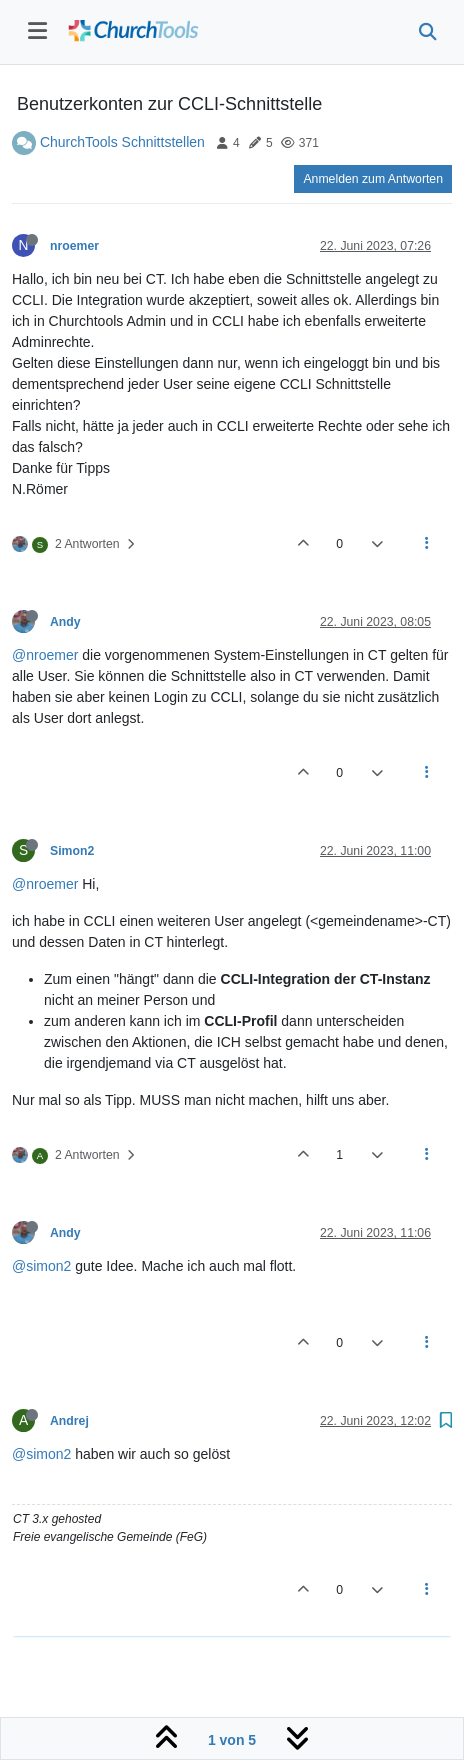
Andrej (69, 1421)
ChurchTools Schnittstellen (122, 142)
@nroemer (45, 655)
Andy (65, 622)
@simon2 (41, 1266)
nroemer (74, 246)
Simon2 (72, 851)
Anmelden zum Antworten (373, 179)
